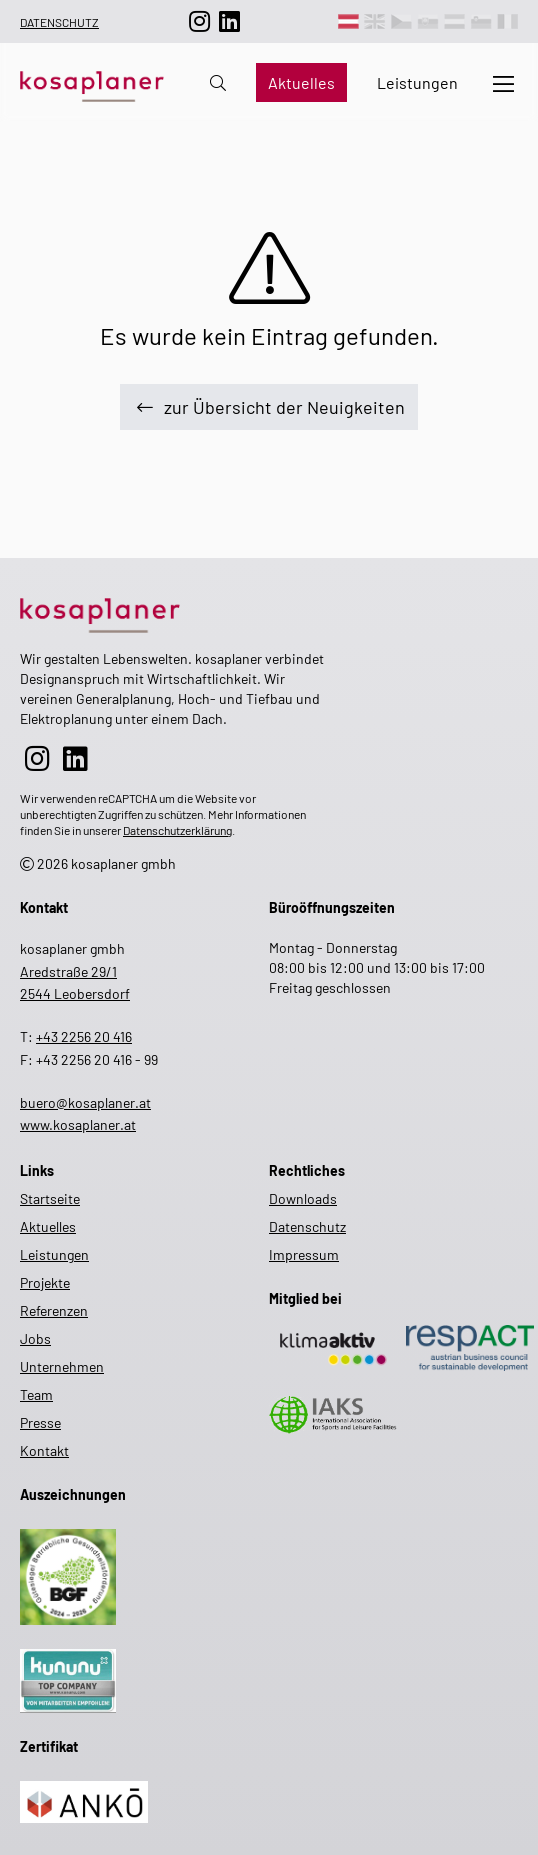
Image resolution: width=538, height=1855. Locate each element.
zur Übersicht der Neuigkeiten (269, 407)
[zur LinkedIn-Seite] (230, 21)
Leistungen (417, 82)
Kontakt (44, 1450)
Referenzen (54, 1310)
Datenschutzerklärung (177, 830)
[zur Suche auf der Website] (218, 82)
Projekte (45, 1282)
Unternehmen (62, 1366)
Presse (40, 1422)
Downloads (303, 1198)
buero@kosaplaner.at (85, 1102)
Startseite (50, 1198)
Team (36, 1394)
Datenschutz (59, 22)
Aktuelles (301, 82)
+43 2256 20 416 (84, 1036)
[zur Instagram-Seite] (200, 21)
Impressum (304, 1254)
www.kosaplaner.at (78, 1124)
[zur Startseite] (172, 611)
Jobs (35, 1338)
